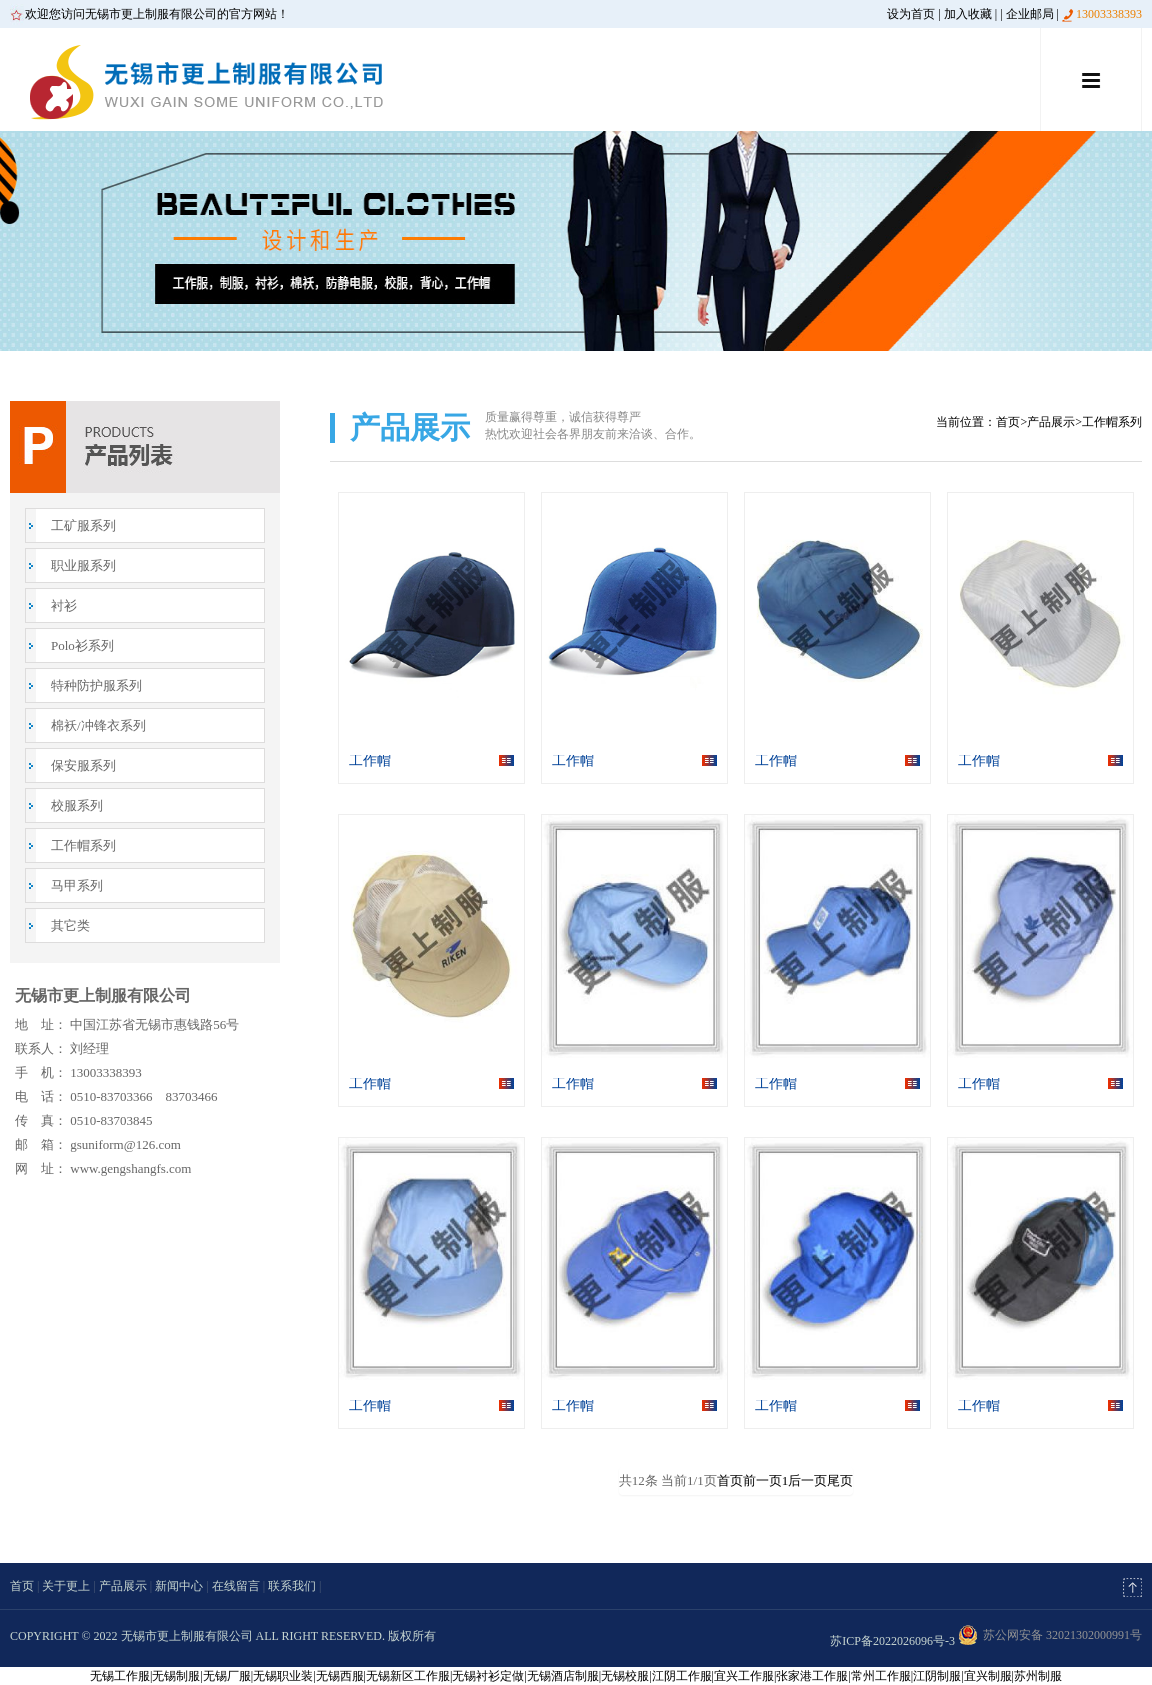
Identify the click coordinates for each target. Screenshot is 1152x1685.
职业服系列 (83, 565)
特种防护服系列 (96, 685)
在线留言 (236, 1586)
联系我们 (292, 1586)
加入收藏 (968, 14)
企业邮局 (1030, 14)
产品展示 (1051, 422)
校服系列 (77, 805)
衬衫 (64, 605)
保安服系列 (83, 765)
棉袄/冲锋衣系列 (98, 725)
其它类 (70, 925)
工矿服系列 (83, 525)
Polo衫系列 (82, 645)
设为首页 (911, 14)
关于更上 (66, 1586)
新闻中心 (179, 1586)
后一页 (807, 1480)
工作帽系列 (83, 845)
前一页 (762, 1480)
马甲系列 (77, 885)
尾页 (840, 1480)
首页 (1008, 422)
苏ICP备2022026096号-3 (892, 1641)
